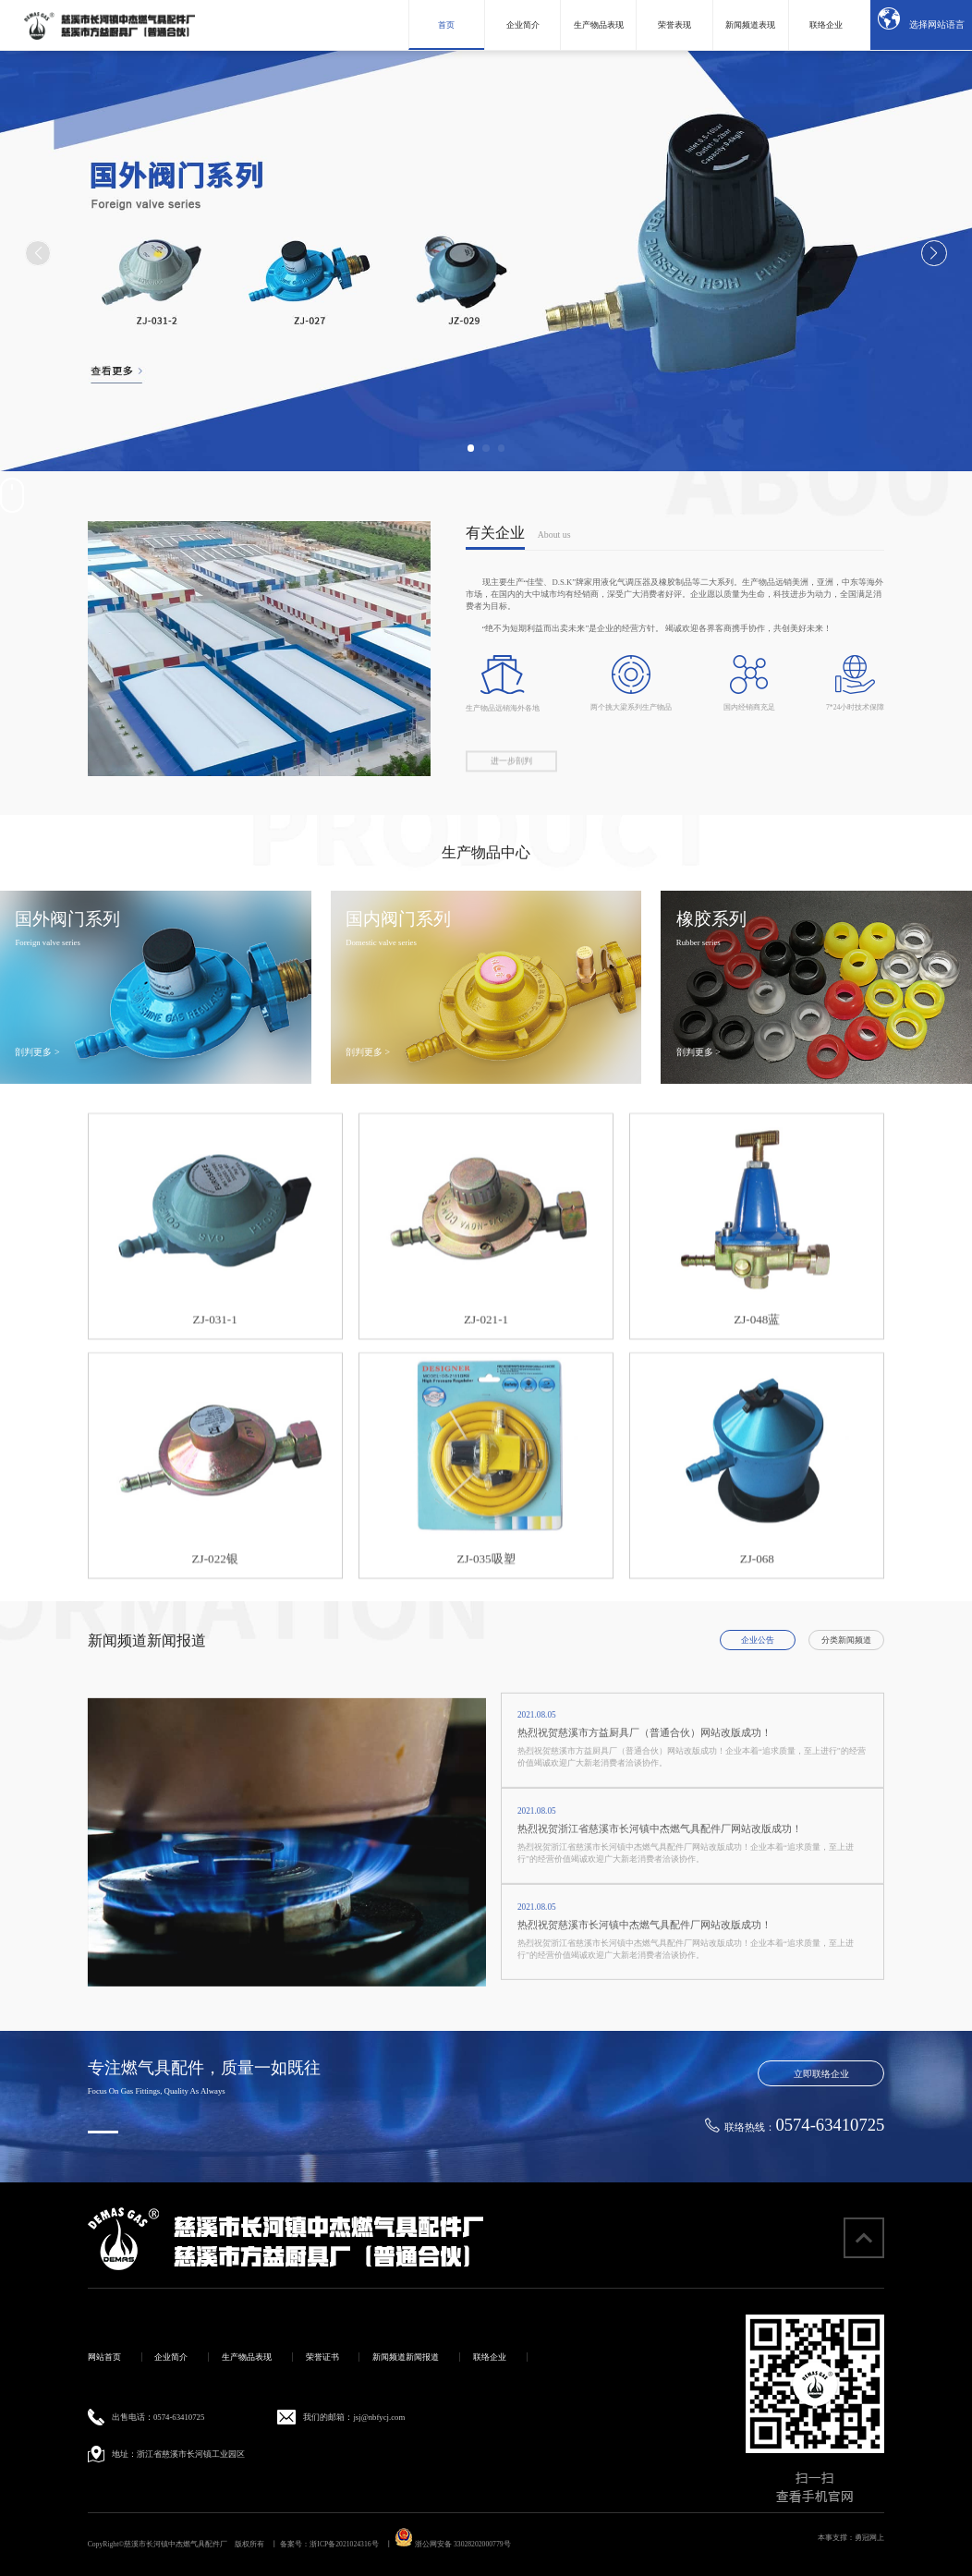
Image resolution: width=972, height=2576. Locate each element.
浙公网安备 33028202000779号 (452, 2544)
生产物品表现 (247, 2357)
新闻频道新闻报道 (405, 2357)
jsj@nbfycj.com (379, 2417)
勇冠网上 (869, 2537)
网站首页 (104, 2357)
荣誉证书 (322, 2357)
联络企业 (489, 2357)
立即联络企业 (821, 2074)
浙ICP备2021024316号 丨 (351, 2544)
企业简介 (171, 2357)
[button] (471, 448)
